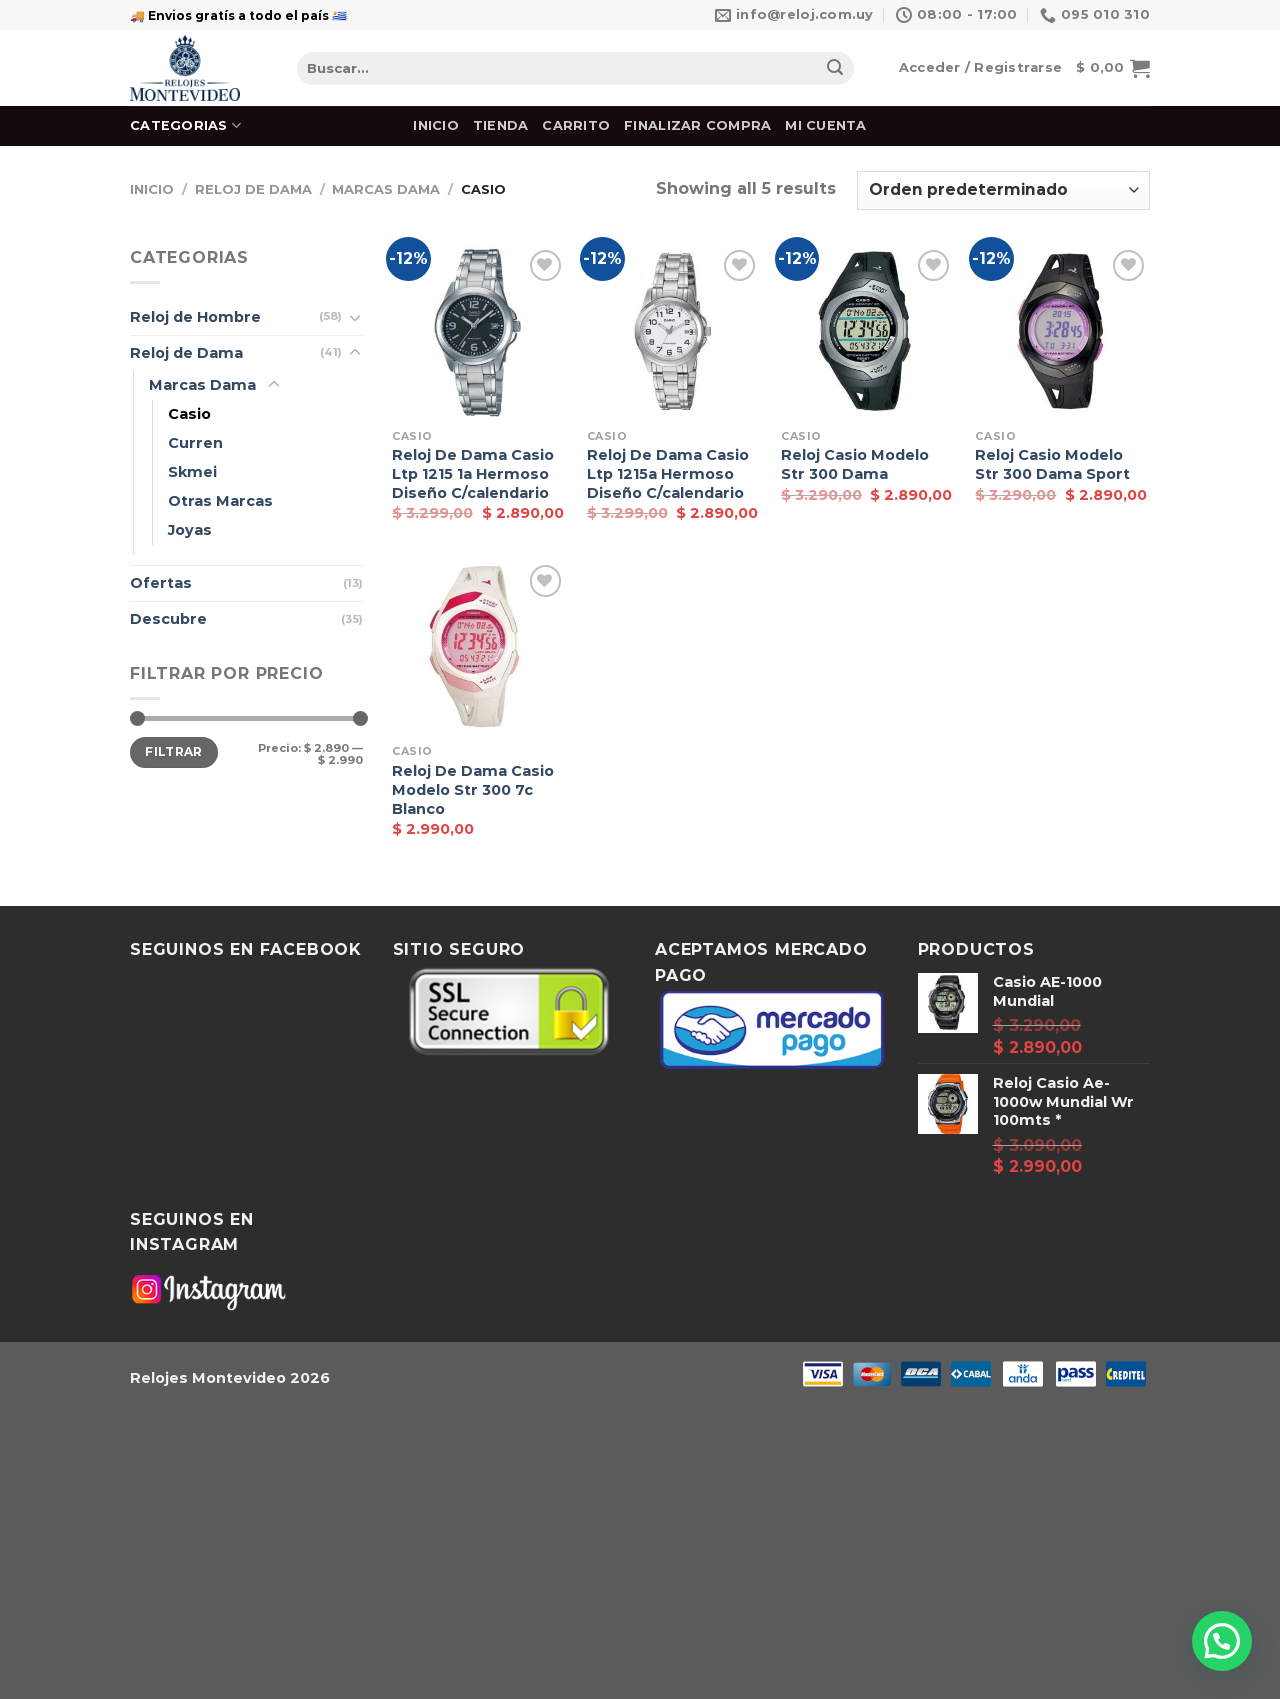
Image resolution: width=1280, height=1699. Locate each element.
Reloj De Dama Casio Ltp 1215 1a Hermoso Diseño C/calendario (473, 473)
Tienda (501, 125)
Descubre (168, 619)
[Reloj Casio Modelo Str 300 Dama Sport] (1062, 332)
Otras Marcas (220, 501)
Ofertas (161, 583)
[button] (1222, 1641)
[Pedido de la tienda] (1003, 190)
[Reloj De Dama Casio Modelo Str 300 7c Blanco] (479, 647)
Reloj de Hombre (195, 317)
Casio (189, 414)
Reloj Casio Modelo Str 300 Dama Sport (1052, 464)
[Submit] (835, 69)
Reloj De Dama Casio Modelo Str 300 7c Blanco (473, 789)
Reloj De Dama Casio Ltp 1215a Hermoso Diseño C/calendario (668, 473)
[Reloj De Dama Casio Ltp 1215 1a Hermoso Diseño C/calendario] (479, 332)
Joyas (190, 530)
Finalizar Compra (697, 125)
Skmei (192, 472)
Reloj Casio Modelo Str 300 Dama (855, 464)
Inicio (436, 125)
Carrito (576, 125)
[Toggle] (355, 317)
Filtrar (174, 751)
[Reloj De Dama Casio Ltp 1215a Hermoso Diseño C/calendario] (674, 332)
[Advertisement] (600, 1552)
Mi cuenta (825, 125)
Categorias (185, 125)
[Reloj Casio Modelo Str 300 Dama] (868, 332)
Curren (195, 443)
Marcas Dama (386, 189)
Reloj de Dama (253, 189)
